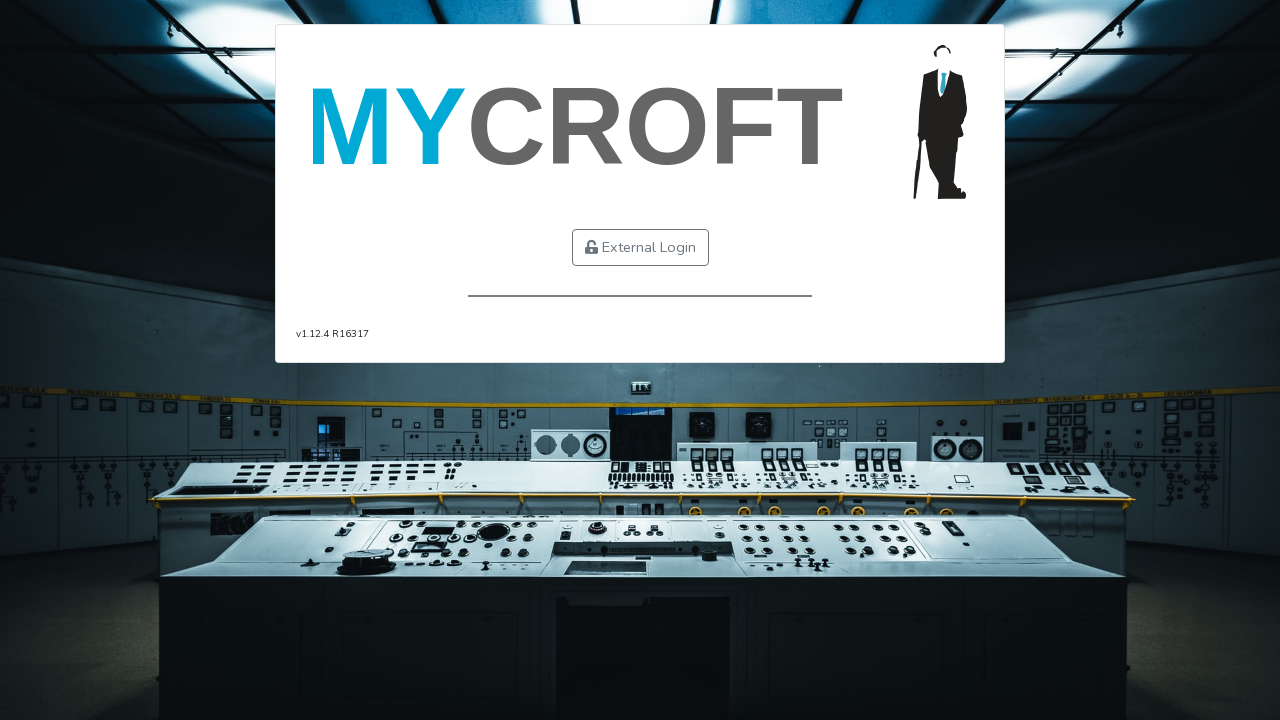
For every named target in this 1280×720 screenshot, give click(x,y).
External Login (640, 247)
